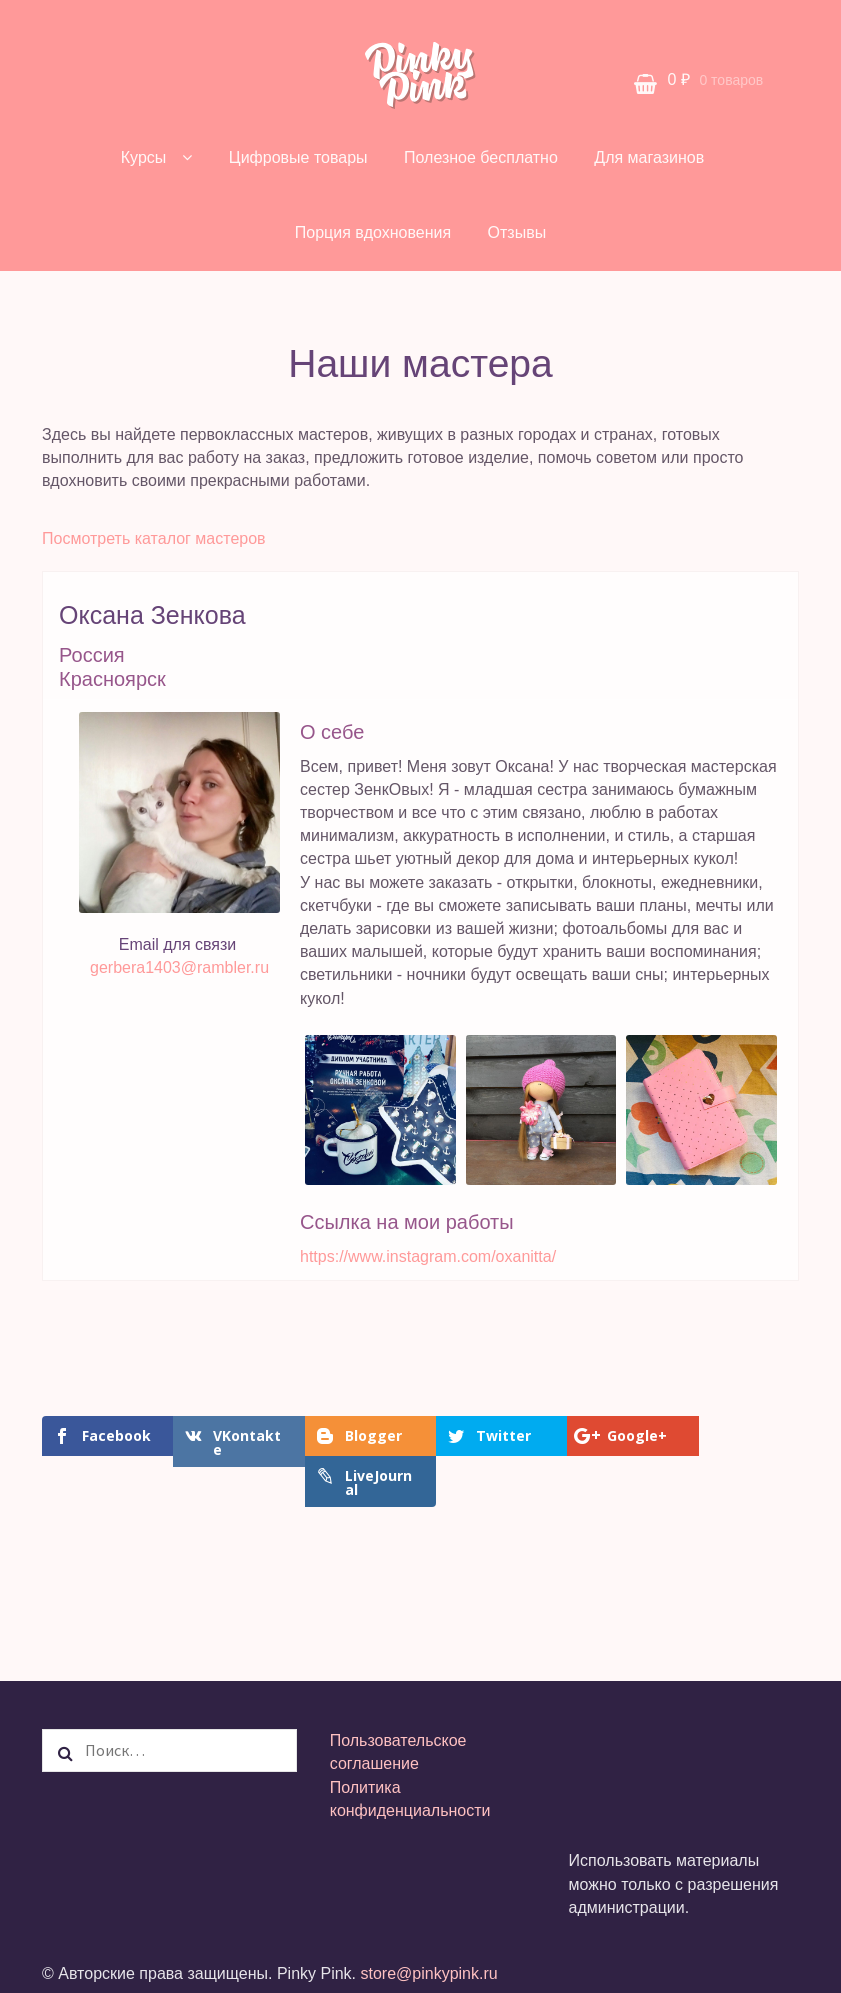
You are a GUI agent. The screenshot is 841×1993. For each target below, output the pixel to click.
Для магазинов (649, 157)
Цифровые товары (298, 157)
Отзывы (517, 232)
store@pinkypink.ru (428, 1933)
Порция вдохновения (373, 232)
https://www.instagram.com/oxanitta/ (428, 1256)
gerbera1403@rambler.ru (179, 967)
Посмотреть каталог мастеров (154, 538)
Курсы (144, 157)
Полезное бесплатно (481, 157)
